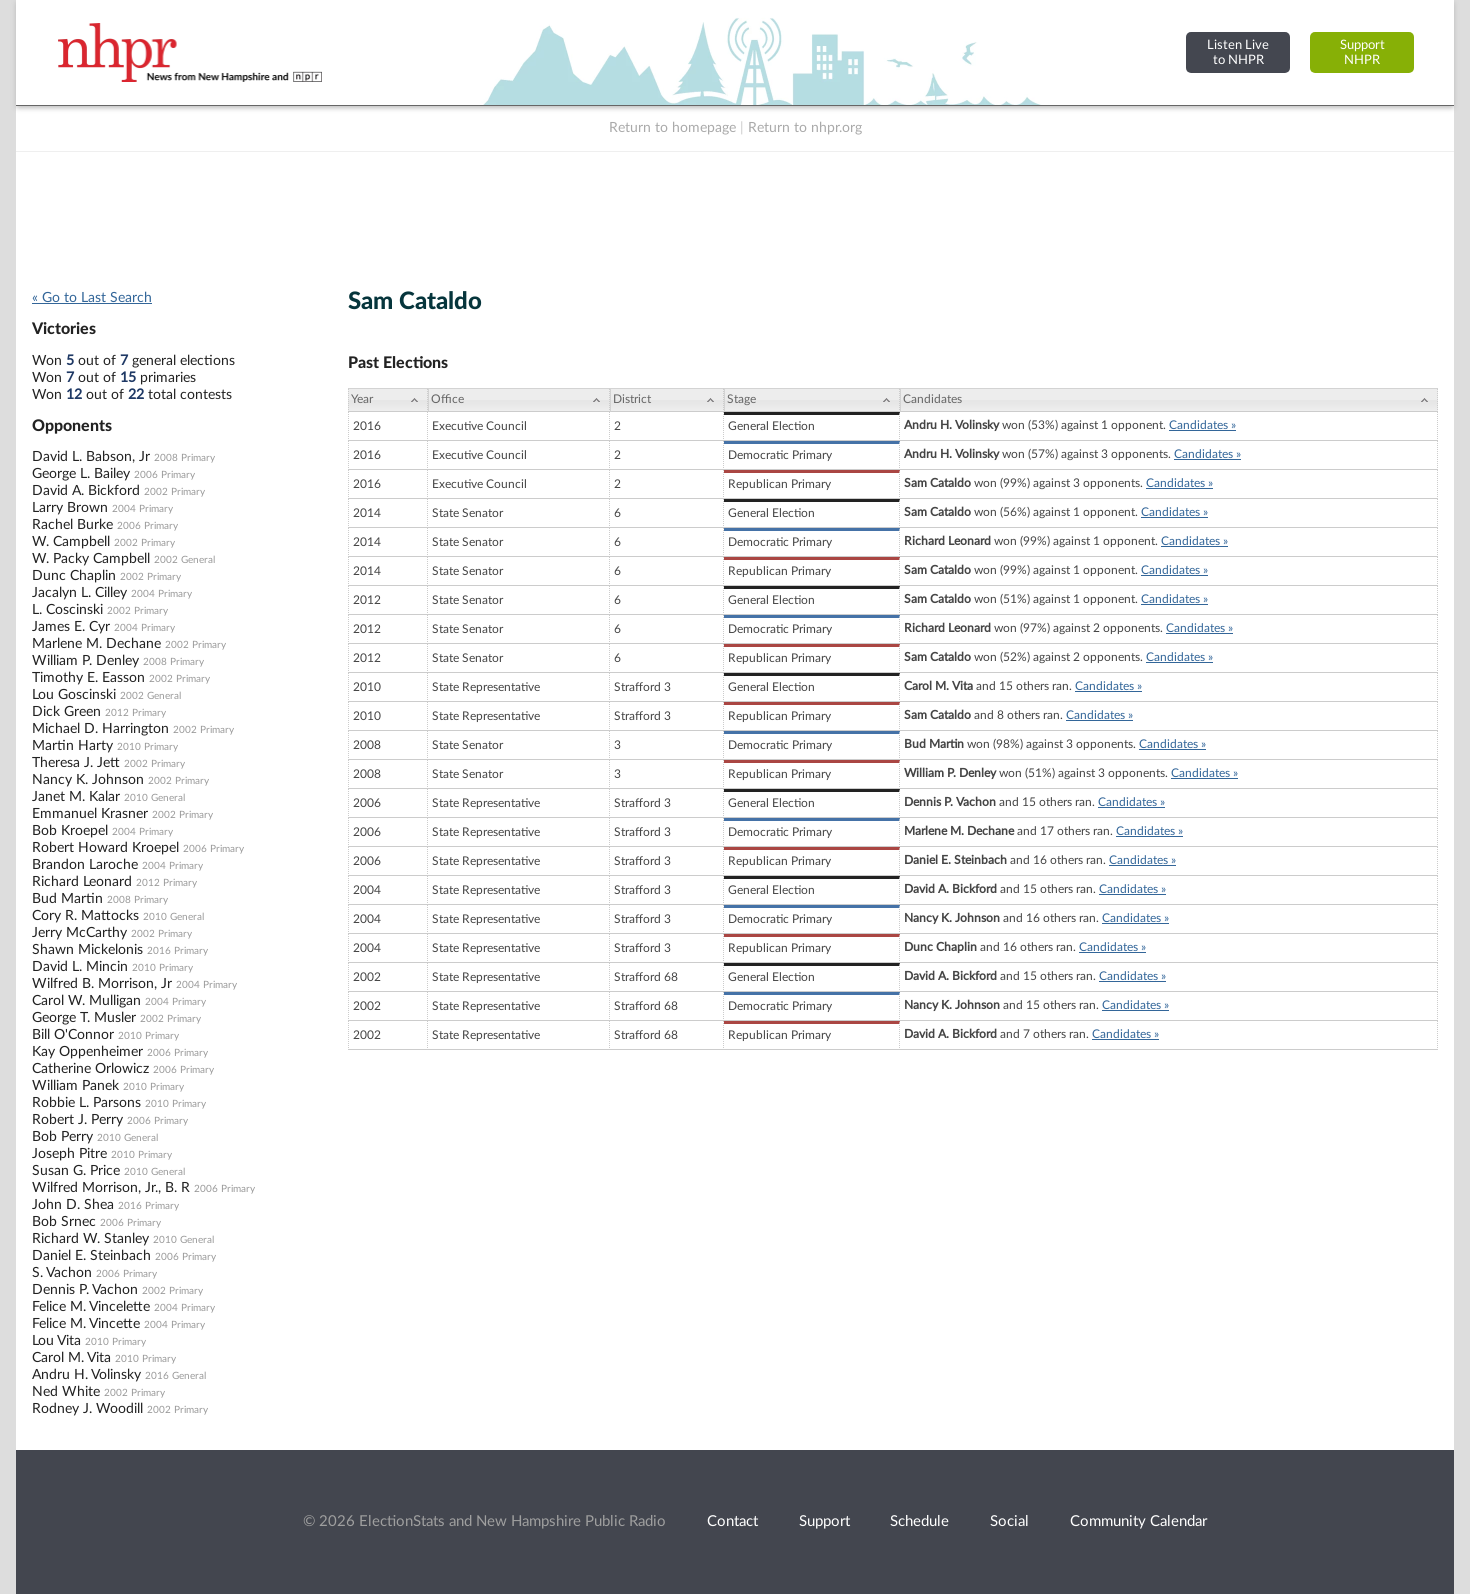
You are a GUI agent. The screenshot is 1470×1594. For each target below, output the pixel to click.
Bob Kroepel (70, 831)
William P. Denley (85, 661)
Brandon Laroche (85, 865)
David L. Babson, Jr (91, 457)
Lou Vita (56, 1341)
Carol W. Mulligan (86, 1001)
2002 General (184, 560)
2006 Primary (164, 475)
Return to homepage (672, 128)
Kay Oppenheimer (87, 1052)
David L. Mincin (80, 967)
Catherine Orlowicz (90, 1069)
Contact (732, 1521)
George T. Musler (84, 1018)
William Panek (75, 1086)
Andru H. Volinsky (86, 1375)
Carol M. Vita (71, 1358)
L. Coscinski (67, 610)
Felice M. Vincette (86, 1324)
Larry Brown (70, 508)
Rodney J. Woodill (87, 1409)
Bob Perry (62, 1137)
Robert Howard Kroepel (105, 848)
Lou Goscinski (74, 695)
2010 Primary (147, 747)
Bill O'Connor (73, 1035)
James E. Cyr (71, 627)
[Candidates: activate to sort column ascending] (1169, 400)
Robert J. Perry (77, 1120)
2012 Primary (135, 713)
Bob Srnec (64, 1222)
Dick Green (66, 712)
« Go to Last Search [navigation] (92, 298)
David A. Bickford (86, 491)
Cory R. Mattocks (85, 916)
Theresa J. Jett (76, 763)
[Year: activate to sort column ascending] (388, 400)
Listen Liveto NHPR (1238, 52)
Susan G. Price (76, 1171)
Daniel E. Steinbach (91, 1256)
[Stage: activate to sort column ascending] (812, 400)
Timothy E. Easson (88, 678)
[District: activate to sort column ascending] (667, 400)
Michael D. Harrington (100, 729)
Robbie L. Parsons (86, 1103)
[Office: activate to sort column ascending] (519, 400)
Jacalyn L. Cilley (79, 593)
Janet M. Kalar (76, 797)
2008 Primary (184, 458)
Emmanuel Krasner (90, 814)
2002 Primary (174, 492)
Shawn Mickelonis (87, 950)
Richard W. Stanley (90, 1239)
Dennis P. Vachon (85, 1290)
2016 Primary (177, 951)
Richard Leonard (82, 882)
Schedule (919, 1521)
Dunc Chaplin (74, 576)
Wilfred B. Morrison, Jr (102, 984)
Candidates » (1202, 425)
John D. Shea (73, 1205)
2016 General (175, 1376)
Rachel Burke (72, 525)
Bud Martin (67, 899)
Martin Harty (72, 746)
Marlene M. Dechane (96, 644)
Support (824, 1521)
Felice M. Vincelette (91, 1307)
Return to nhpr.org (805, 128)
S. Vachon (62, 1273)
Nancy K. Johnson (88, 780)
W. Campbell (71, 542)
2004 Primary (142, 509)
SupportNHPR (1362, 52)
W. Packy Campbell (91, 559)
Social (1009, 1521)
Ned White (66, 1392)
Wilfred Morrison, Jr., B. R (111, 1188)
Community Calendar (1138, 1521)
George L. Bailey (81, 474)
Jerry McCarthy (79, 933)
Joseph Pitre (69, 1154)
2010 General (154, 798)
